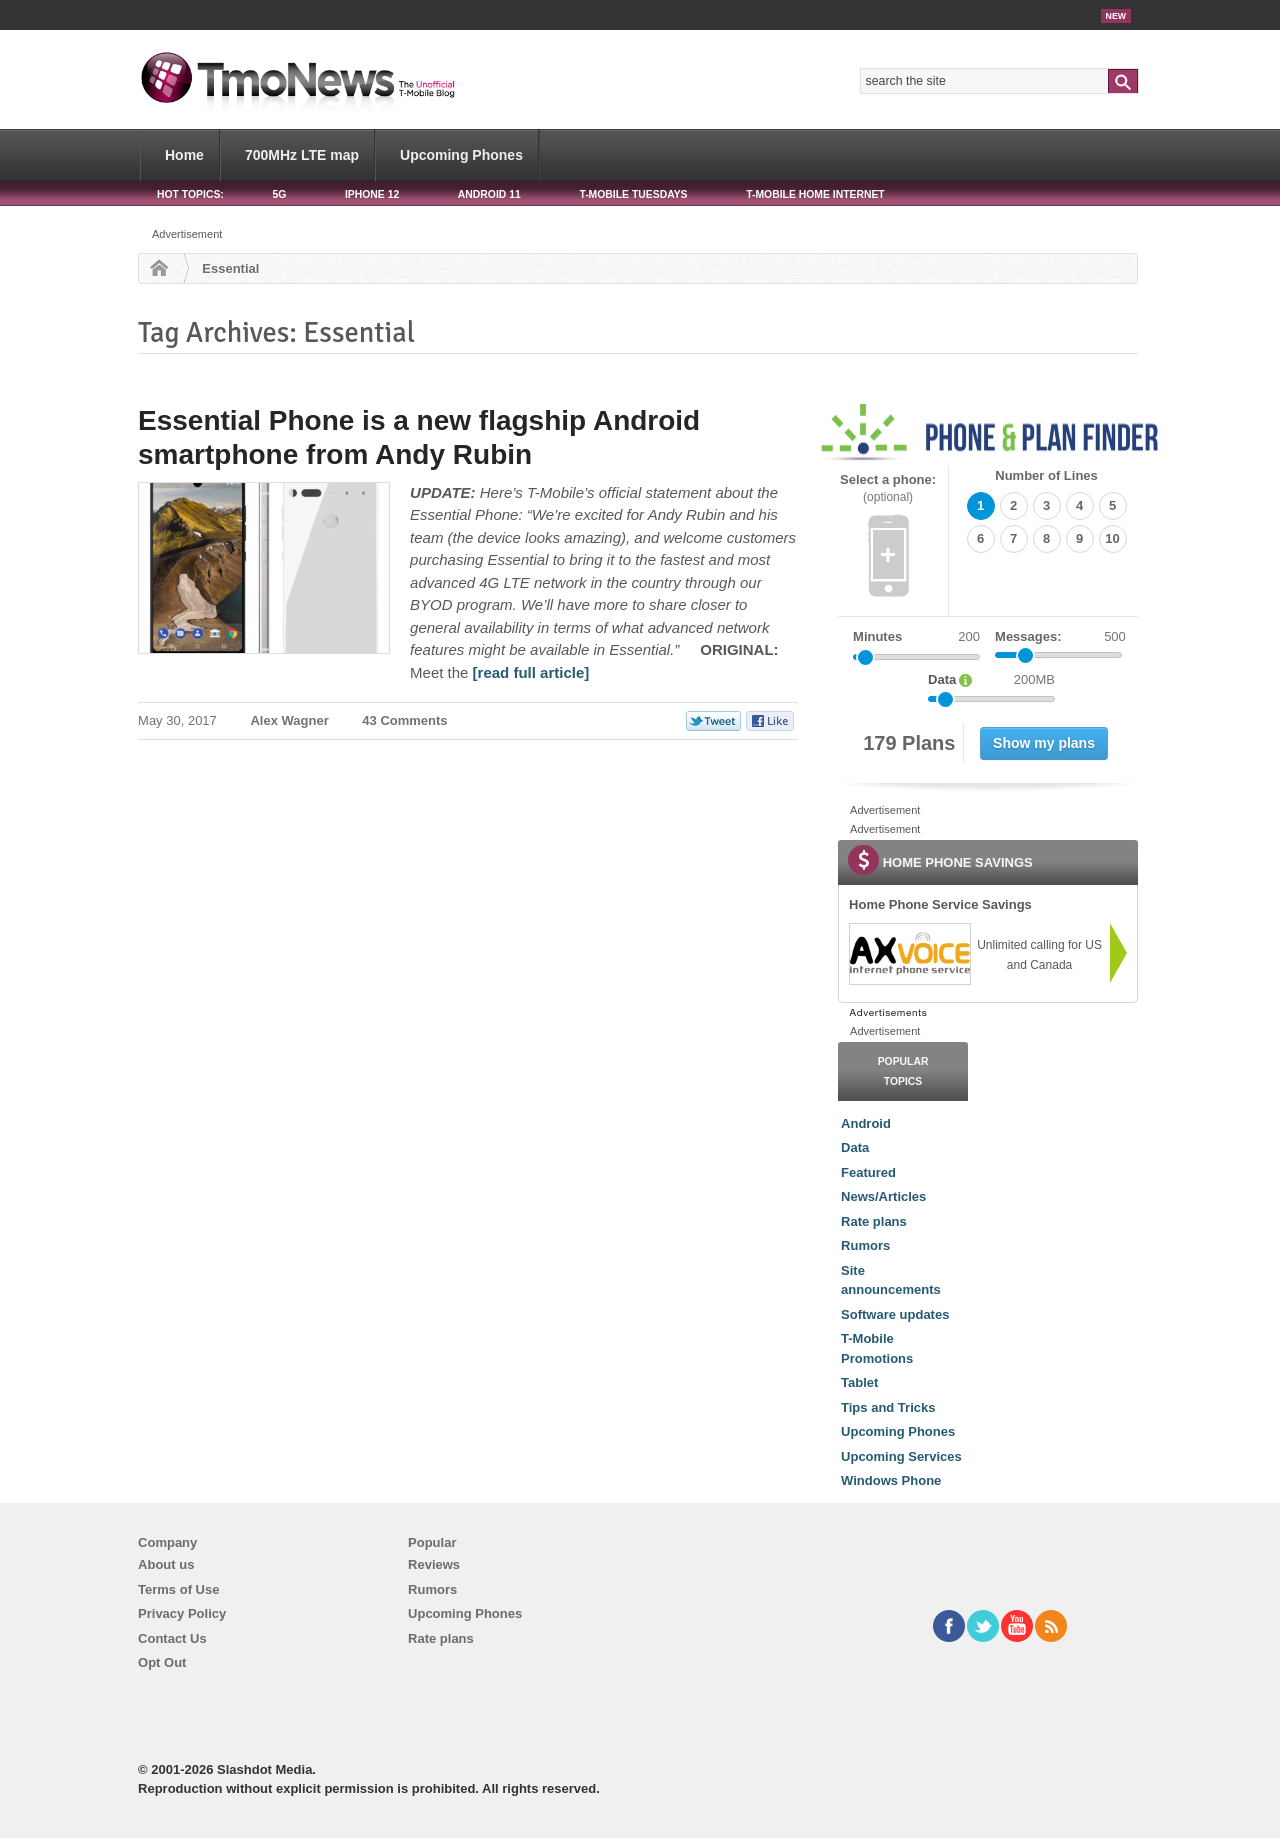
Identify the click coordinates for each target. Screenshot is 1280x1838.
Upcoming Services (901, 1456)
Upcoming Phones (461, 155)
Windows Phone (891, 1480)
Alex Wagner (289, 720)
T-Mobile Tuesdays (633, 194)
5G (279, 194)
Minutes (877, 636)
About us (166, 1564)
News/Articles (883, 1196)
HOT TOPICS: (190, 194)
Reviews (434, 1564)
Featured (868, 1172)
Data (855, 1147)
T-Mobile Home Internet (815, 194)
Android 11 (489, 194)
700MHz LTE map (302, 155)
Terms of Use (178, 1589)
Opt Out (162, 1662)
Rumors (865, 1245)
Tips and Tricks (888, 1407)
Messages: (1060, 637)
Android (866, 1123)
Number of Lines (1046, 475)
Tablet (859, 1382)
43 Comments (404, 720)
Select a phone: (888, 488)
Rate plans (874, 1221)
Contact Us (172, 1638)
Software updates (895, 1314)
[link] (909, 954)
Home (184, 155)
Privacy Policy (182, 1613)
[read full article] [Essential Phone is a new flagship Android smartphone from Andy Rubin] (531, 672)
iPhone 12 (372, 194)
